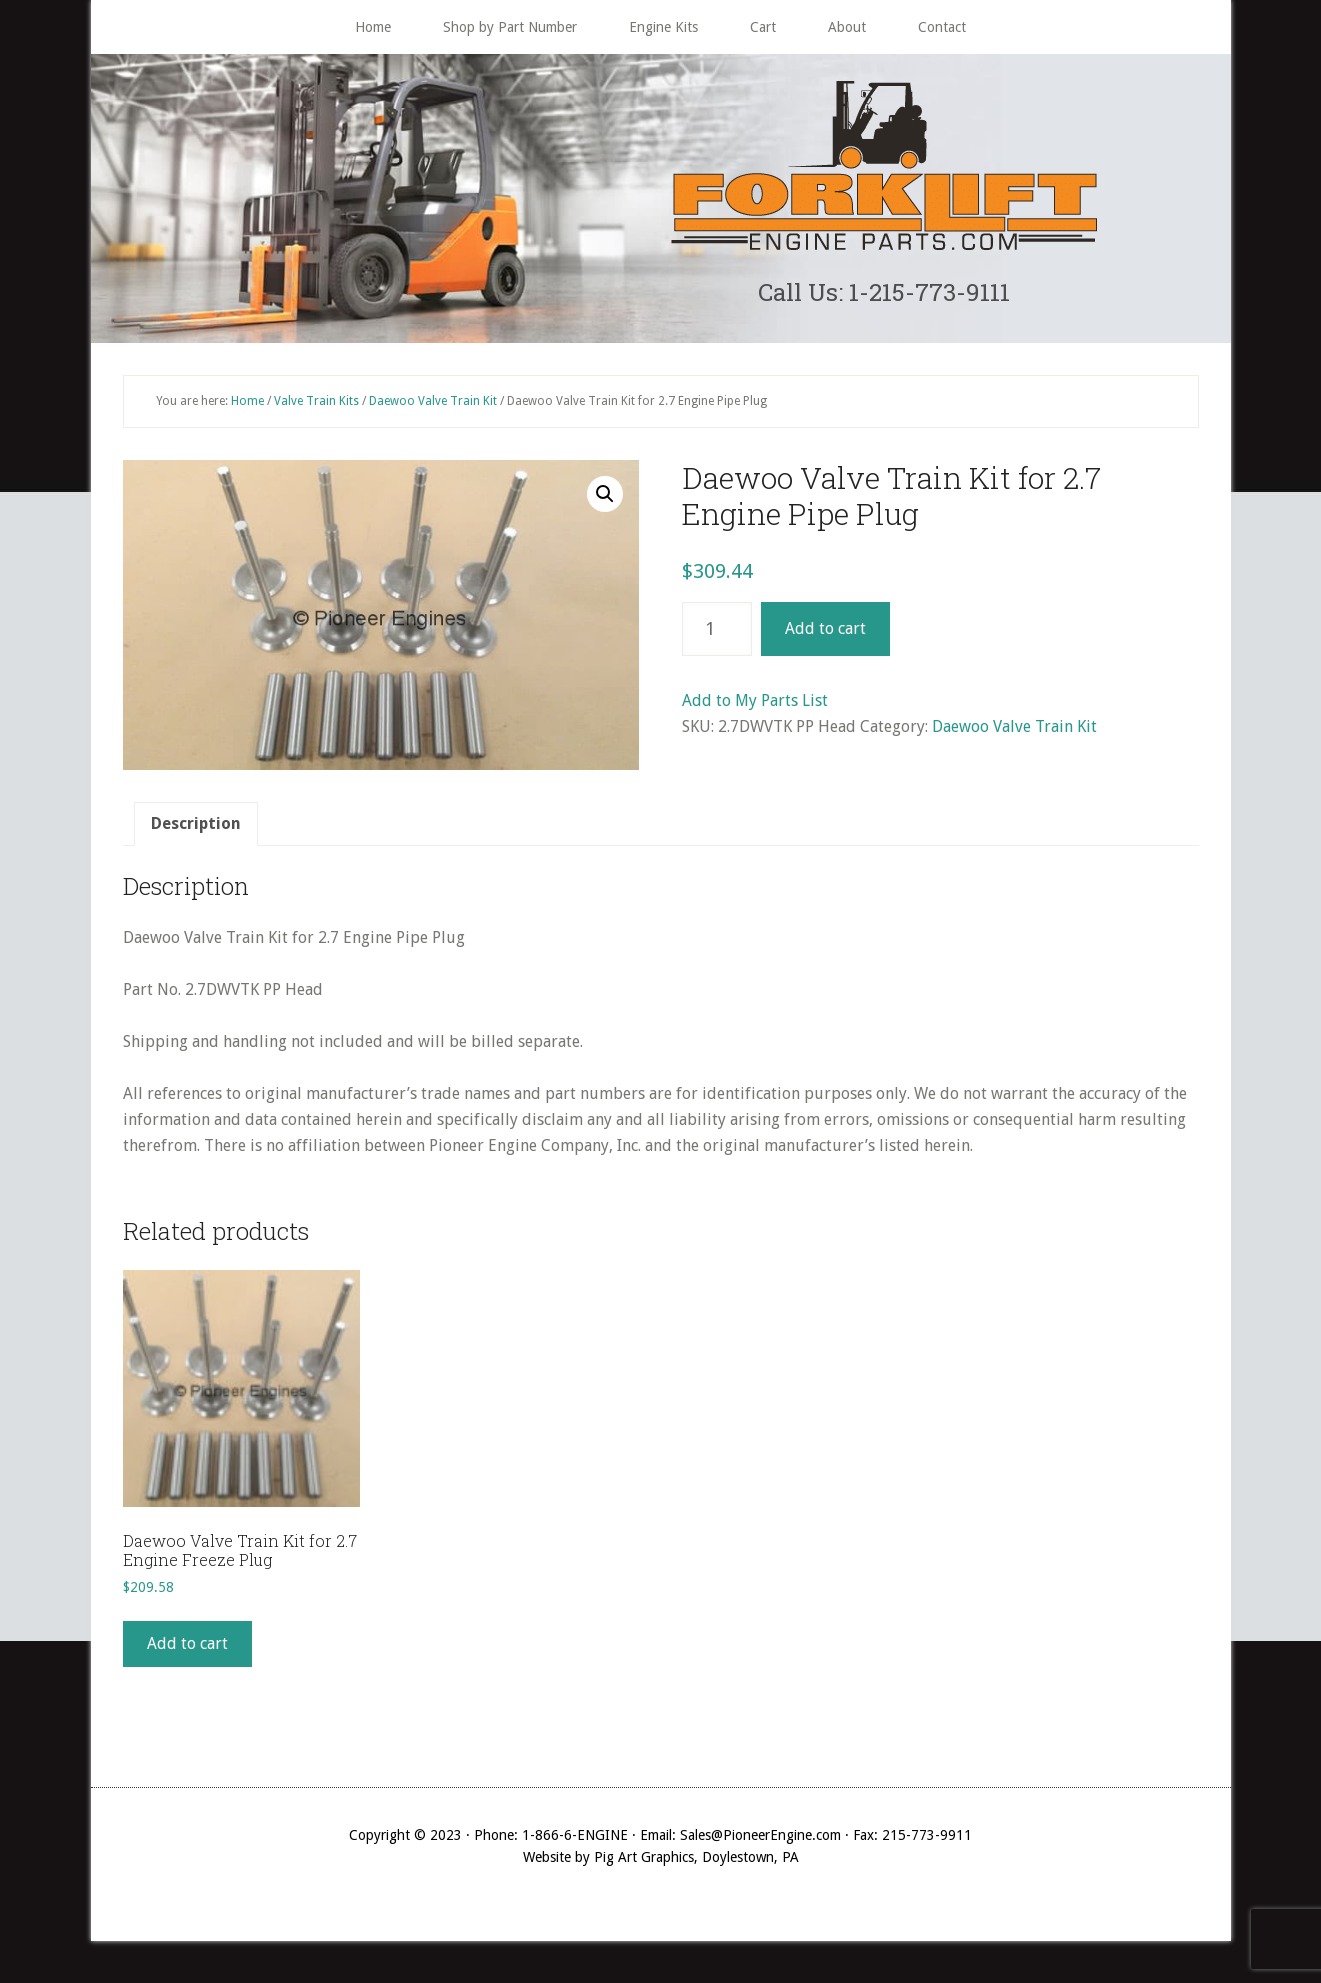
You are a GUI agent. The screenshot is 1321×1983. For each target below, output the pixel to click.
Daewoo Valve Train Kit (433, 410)
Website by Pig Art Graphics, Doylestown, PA (661, 1867)
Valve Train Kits (316, 410)
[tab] (196, 834)
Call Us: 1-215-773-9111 (883, 296)
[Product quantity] (717, 639)
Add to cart (825, 638)
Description (196, 833)
